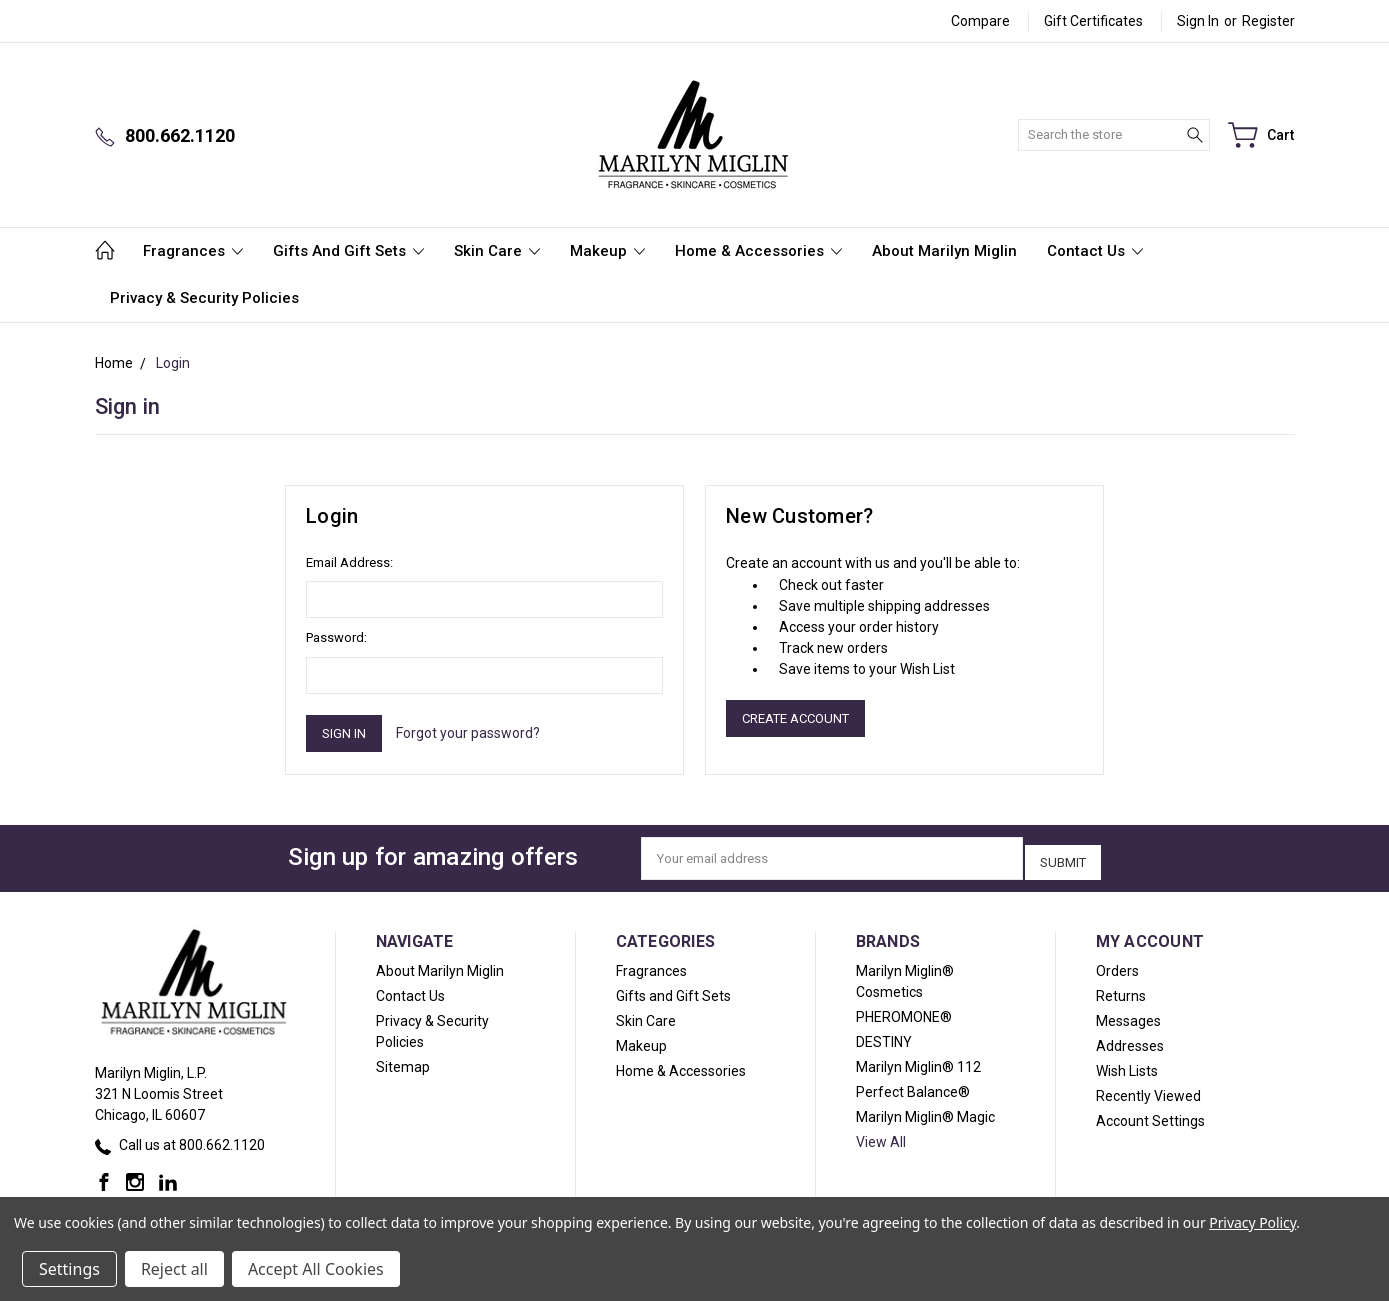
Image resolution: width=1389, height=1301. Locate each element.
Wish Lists (1127, 1065)
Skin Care (497, 251)
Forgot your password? (468, 733)
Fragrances (193, 251)
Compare (980, 21)
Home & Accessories (758, 251)
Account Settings (1150, 1115)
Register (1268, 21)
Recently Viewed (1148, 1090)
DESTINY (884, 1036)
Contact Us (1095, 251)
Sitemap (403, 1061)
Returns (1121, 990)
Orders (1117, 965)
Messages (1128, 1015)
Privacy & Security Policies (204, 298)
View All (881, 1136)
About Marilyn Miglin (944, 251)
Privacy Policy (1252, 1222)
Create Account (795, 718)
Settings (69, 1269)
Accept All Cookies (316, 1269)
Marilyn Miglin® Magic (925, 1111)
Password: (336, 637)
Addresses (1130, 1040)
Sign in (1198, 21)
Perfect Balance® (913, 1086)
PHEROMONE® (904, 1011)
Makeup (607, 251)
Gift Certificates (1093, 21)
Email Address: (349, 562)
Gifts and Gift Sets (348, 251)
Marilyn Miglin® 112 (918, 1061)
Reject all (174, 1269)
